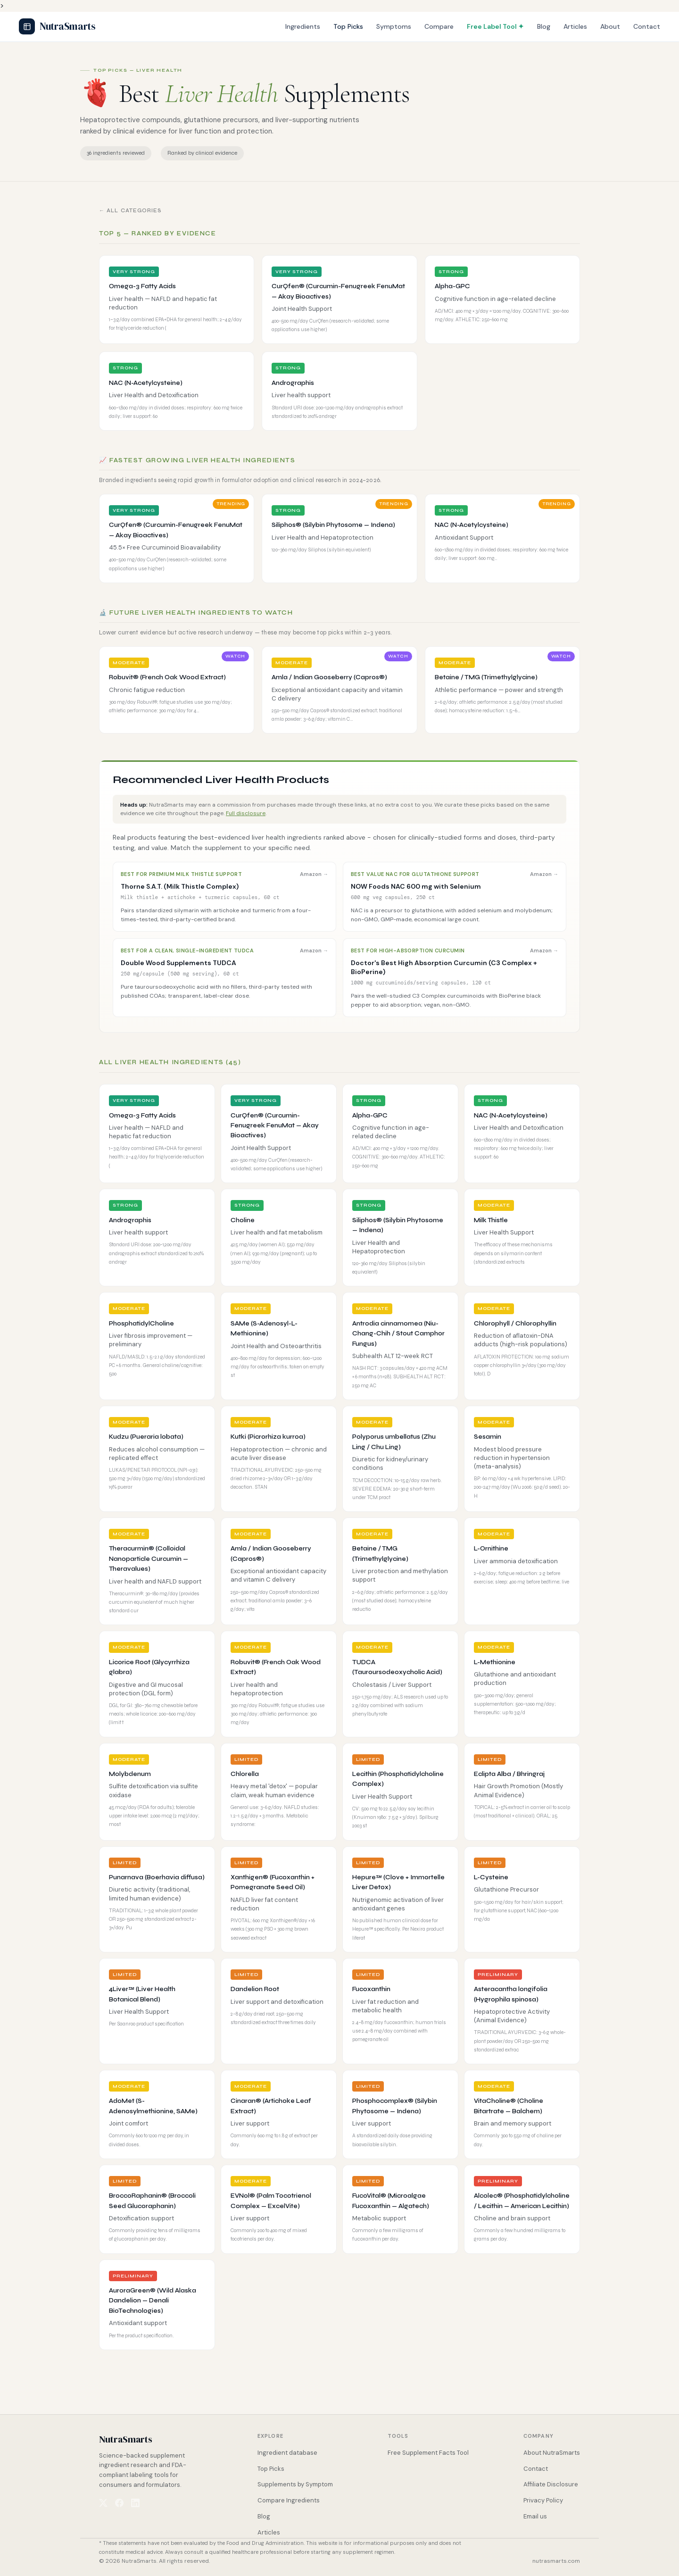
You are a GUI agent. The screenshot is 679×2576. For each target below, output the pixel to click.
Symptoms (393, 26)
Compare (439, 26)
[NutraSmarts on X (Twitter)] (103, 2503)
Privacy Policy (543, 2500)
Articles (575, 26)
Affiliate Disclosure (550, 2484)
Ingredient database (287, 2453)
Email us (535, 2516)
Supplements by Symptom (295, 2484)
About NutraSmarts (551, 2453)
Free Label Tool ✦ (495, 26)
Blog (543, 26)
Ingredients (302, 26)
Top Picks (348, 26)
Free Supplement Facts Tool (428, 2453)
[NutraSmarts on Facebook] (119, 2503)
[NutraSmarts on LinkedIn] (135, 2503)
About (610, 26)
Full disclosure (245, 813)
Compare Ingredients (288, 2500)
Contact (646, 26)
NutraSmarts (57, 26)
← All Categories (130, 211)
